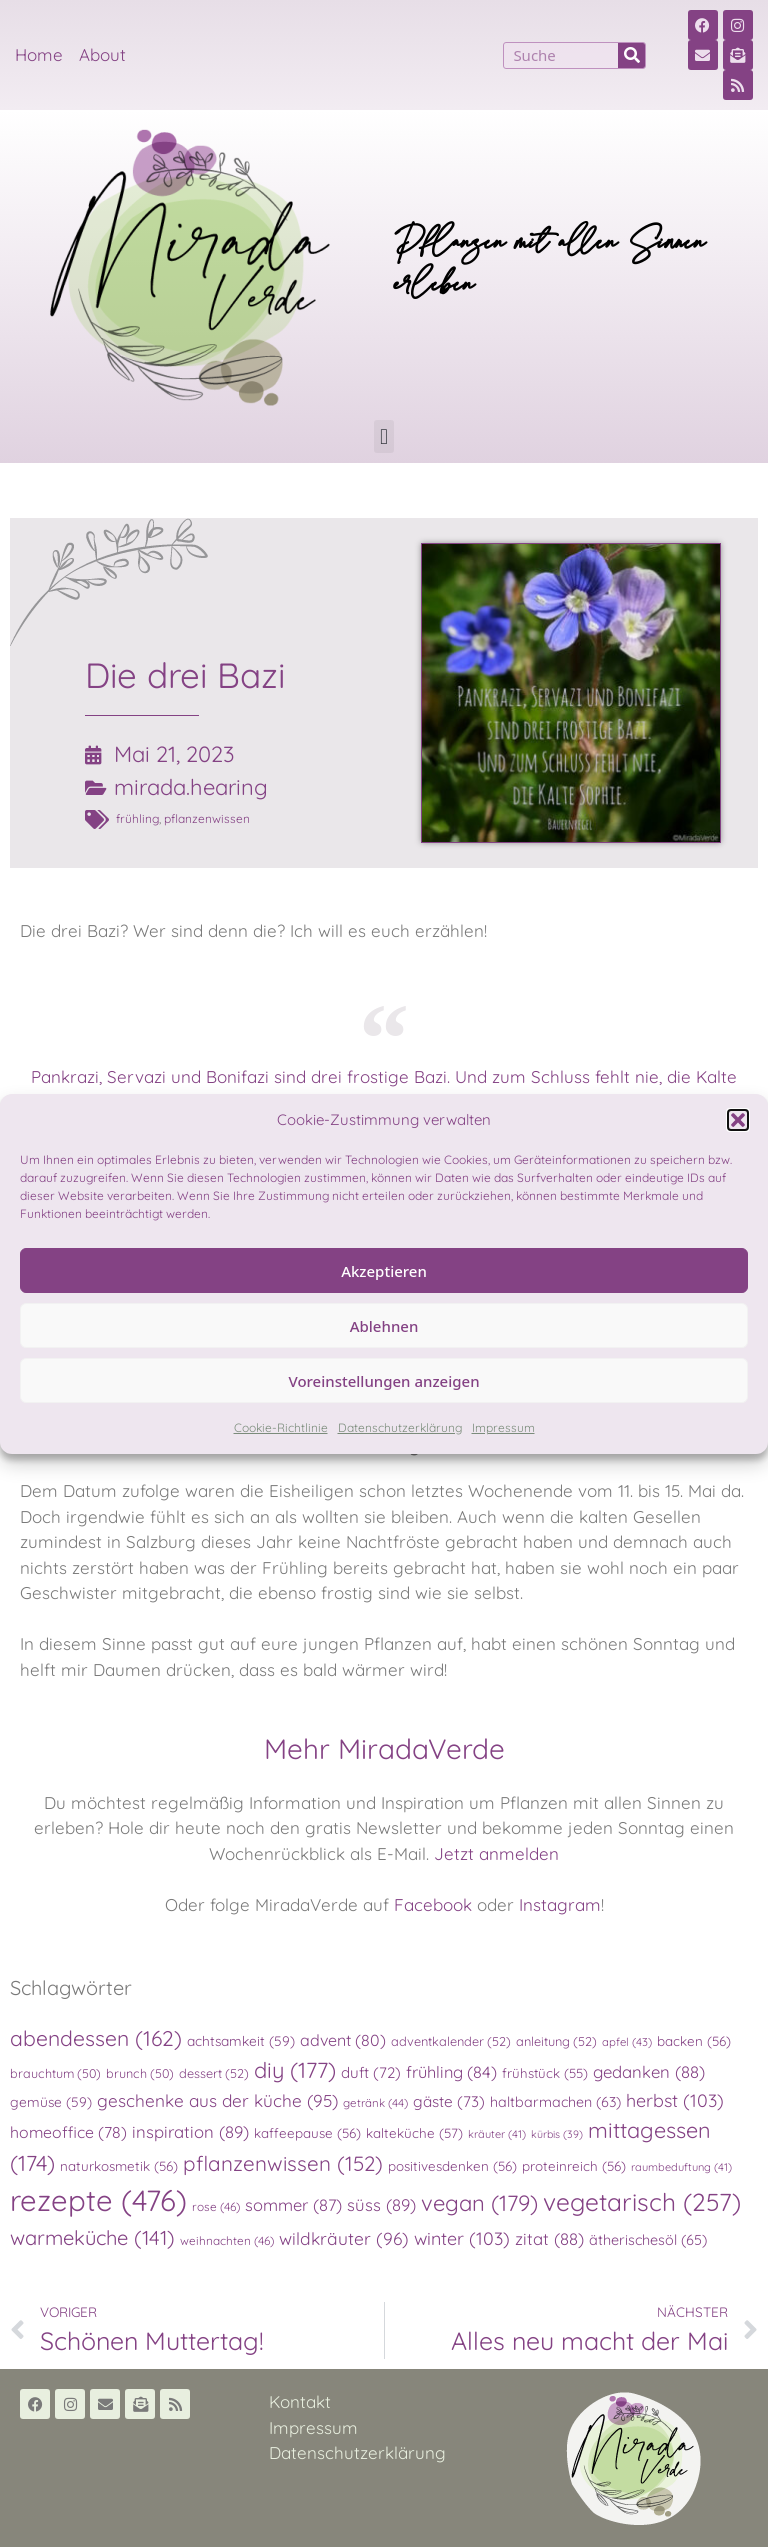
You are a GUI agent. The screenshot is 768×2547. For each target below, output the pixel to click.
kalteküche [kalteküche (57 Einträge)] (414, 2133)
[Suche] (631, 55)
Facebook (433, 1904)
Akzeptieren (384, 1271)
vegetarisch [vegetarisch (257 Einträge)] (642, 2201)
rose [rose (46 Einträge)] (216, 2206)
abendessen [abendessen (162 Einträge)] (96, 2038)
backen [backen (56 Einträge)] (694, 2041)
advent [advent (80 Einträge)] (343, 2040)
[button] (738, 1120)
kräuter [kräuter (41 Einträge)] (497, 2134)
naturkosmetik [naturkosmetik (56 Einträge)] (119, 2166)
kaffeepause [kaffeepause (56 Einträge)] (307, 2133)
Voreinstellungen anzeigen (383, 1381)
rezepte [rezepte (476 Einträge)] (98, 2200)
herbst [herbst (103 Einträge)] (675, 2100)
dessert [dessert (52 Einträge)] (214, 2073)
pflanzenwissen (207, 818)
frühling (137, 818)
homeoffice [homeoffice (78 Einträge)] (68, 2132)
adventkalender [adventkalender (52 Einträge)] (451, 2041)
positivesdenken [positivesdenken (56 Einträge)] (452, 2166)
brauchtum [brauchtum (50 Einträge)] (55, 2073)
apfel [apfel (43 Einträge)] (627, 2042)
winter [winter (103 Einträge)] (462, 2238)
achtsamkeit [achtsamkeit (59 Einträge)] (241, 2040)
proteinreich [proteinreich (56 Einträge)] (574, 2166)
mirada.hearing (191, 787)
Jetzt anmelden (496, 1853)
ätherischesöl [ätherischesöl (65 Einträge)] (648, 2240)
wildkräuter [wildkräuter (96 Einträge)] (344, 2238)
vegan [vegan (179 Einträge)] (479, 2203)
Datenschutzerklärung (400, 1427)
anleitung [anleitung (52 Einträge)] (556, 2041)
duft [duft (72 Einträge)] (371, 2072)
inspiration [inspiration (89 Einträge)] (190, 2131)
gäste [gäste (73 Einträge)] (449, 2101)
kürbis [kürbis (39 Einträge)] (557, 2134)
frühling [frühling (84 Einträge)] (451, 2072)
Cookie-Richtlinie (281, 1427)
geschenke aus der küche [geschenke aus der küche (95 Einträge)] (217, 2100)
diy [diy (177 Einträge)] (295, 2069)
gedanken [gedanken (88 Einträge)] (649, 2071)
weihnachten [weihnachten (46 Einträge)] (227, 2240)
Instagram (560, 1904)
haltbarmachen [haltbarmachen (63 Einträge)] (555, 2102)
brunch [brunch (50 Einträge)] (140, 2073)
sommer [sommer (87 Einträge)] (293, 2204)
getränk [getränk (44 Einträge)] (375, 2102)
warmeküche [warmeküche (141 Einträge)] (92, 2237)
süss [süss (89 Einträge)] (381, 2204)
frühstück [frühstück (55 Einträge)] (545, 2073)
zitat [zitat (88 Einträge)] (549, 2238)
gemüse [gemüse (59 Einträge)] (51, 2101)
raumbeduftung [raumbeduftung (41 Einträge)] (681, 2167)
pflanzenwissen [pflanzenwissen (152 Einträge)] (283, 2163)
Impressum (503, 1427)
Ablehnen (384, 1326)
